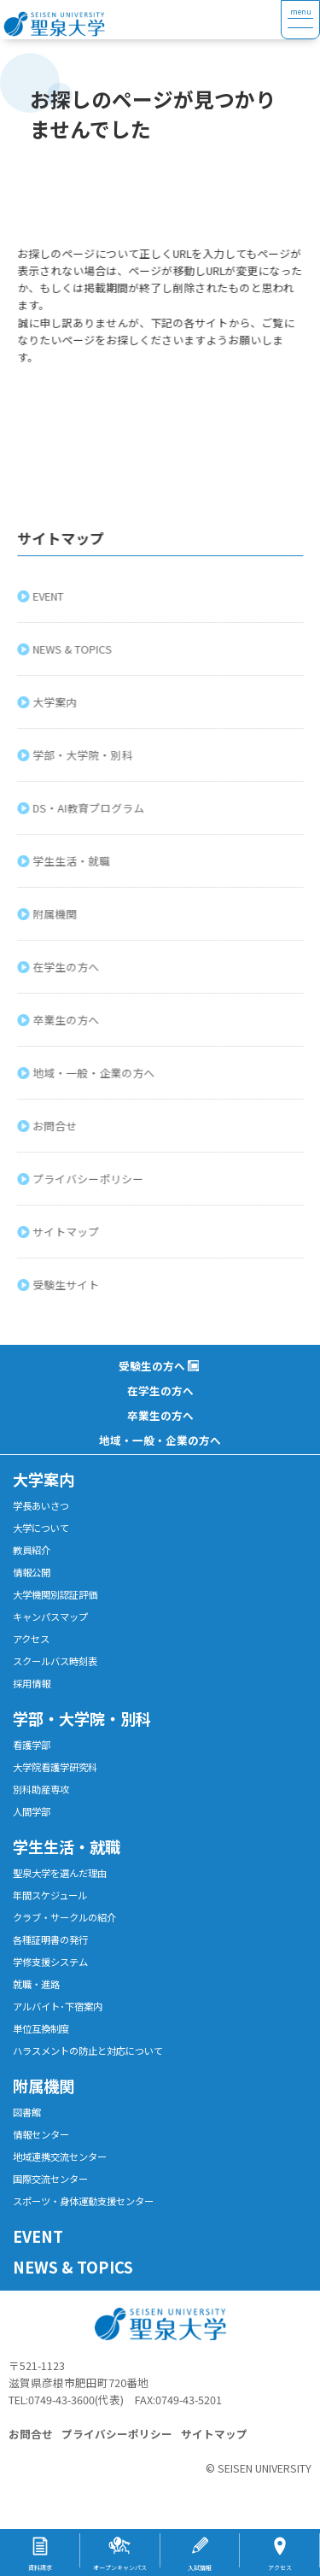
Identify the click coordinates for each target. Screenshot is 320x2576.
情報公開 (31, 1572)
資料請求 (40, 2567)
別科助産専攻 (41, 1789)
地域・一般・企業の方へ (95, 1073)
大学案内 (56, 702)
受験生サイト (67, 1284)
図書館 (27, 2112)
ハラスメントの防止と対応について (88, 2050)
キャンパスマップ (50, 1616)
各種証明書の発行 (50, 1939)
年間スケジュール (50, 1895)
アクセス (31, 1639)
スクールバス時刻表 (55, 1661)
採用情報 (31, 1683)
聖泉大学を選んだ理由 (60, 1873)
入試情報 (200, 2567)
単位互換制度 (41, 2028)
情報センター (41, 2134)
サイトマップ (67, 1231)
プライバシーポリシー (89, 1179)
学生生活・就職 (73, 861)
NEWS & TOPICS (73, 649)
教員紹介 (31, 1550)
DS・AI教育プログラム (90, 808)
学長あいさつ (41, 1505)
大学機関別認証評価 (55, 1594)
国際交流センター (50, 2179)
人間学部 (31, 1811)
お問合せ (56, 1126)
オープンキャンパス (120, 2567)
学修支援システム (50, 1962)
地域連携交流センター (60, 2156)
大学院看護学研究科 (55, 1767)
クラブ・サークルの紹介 (64, 1917)
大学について (41, 1527)
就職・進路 (36, 1984)
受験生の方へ (152, 1366)
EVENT (49, 596)
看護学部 (31, 1745)
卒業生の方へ (67, 1020)
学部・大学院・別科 (84, 755)
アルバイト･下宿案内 (57, 2006)
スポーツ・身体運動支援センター (83, 2201)
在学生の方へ (67, 967)
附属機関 (56, 914)
